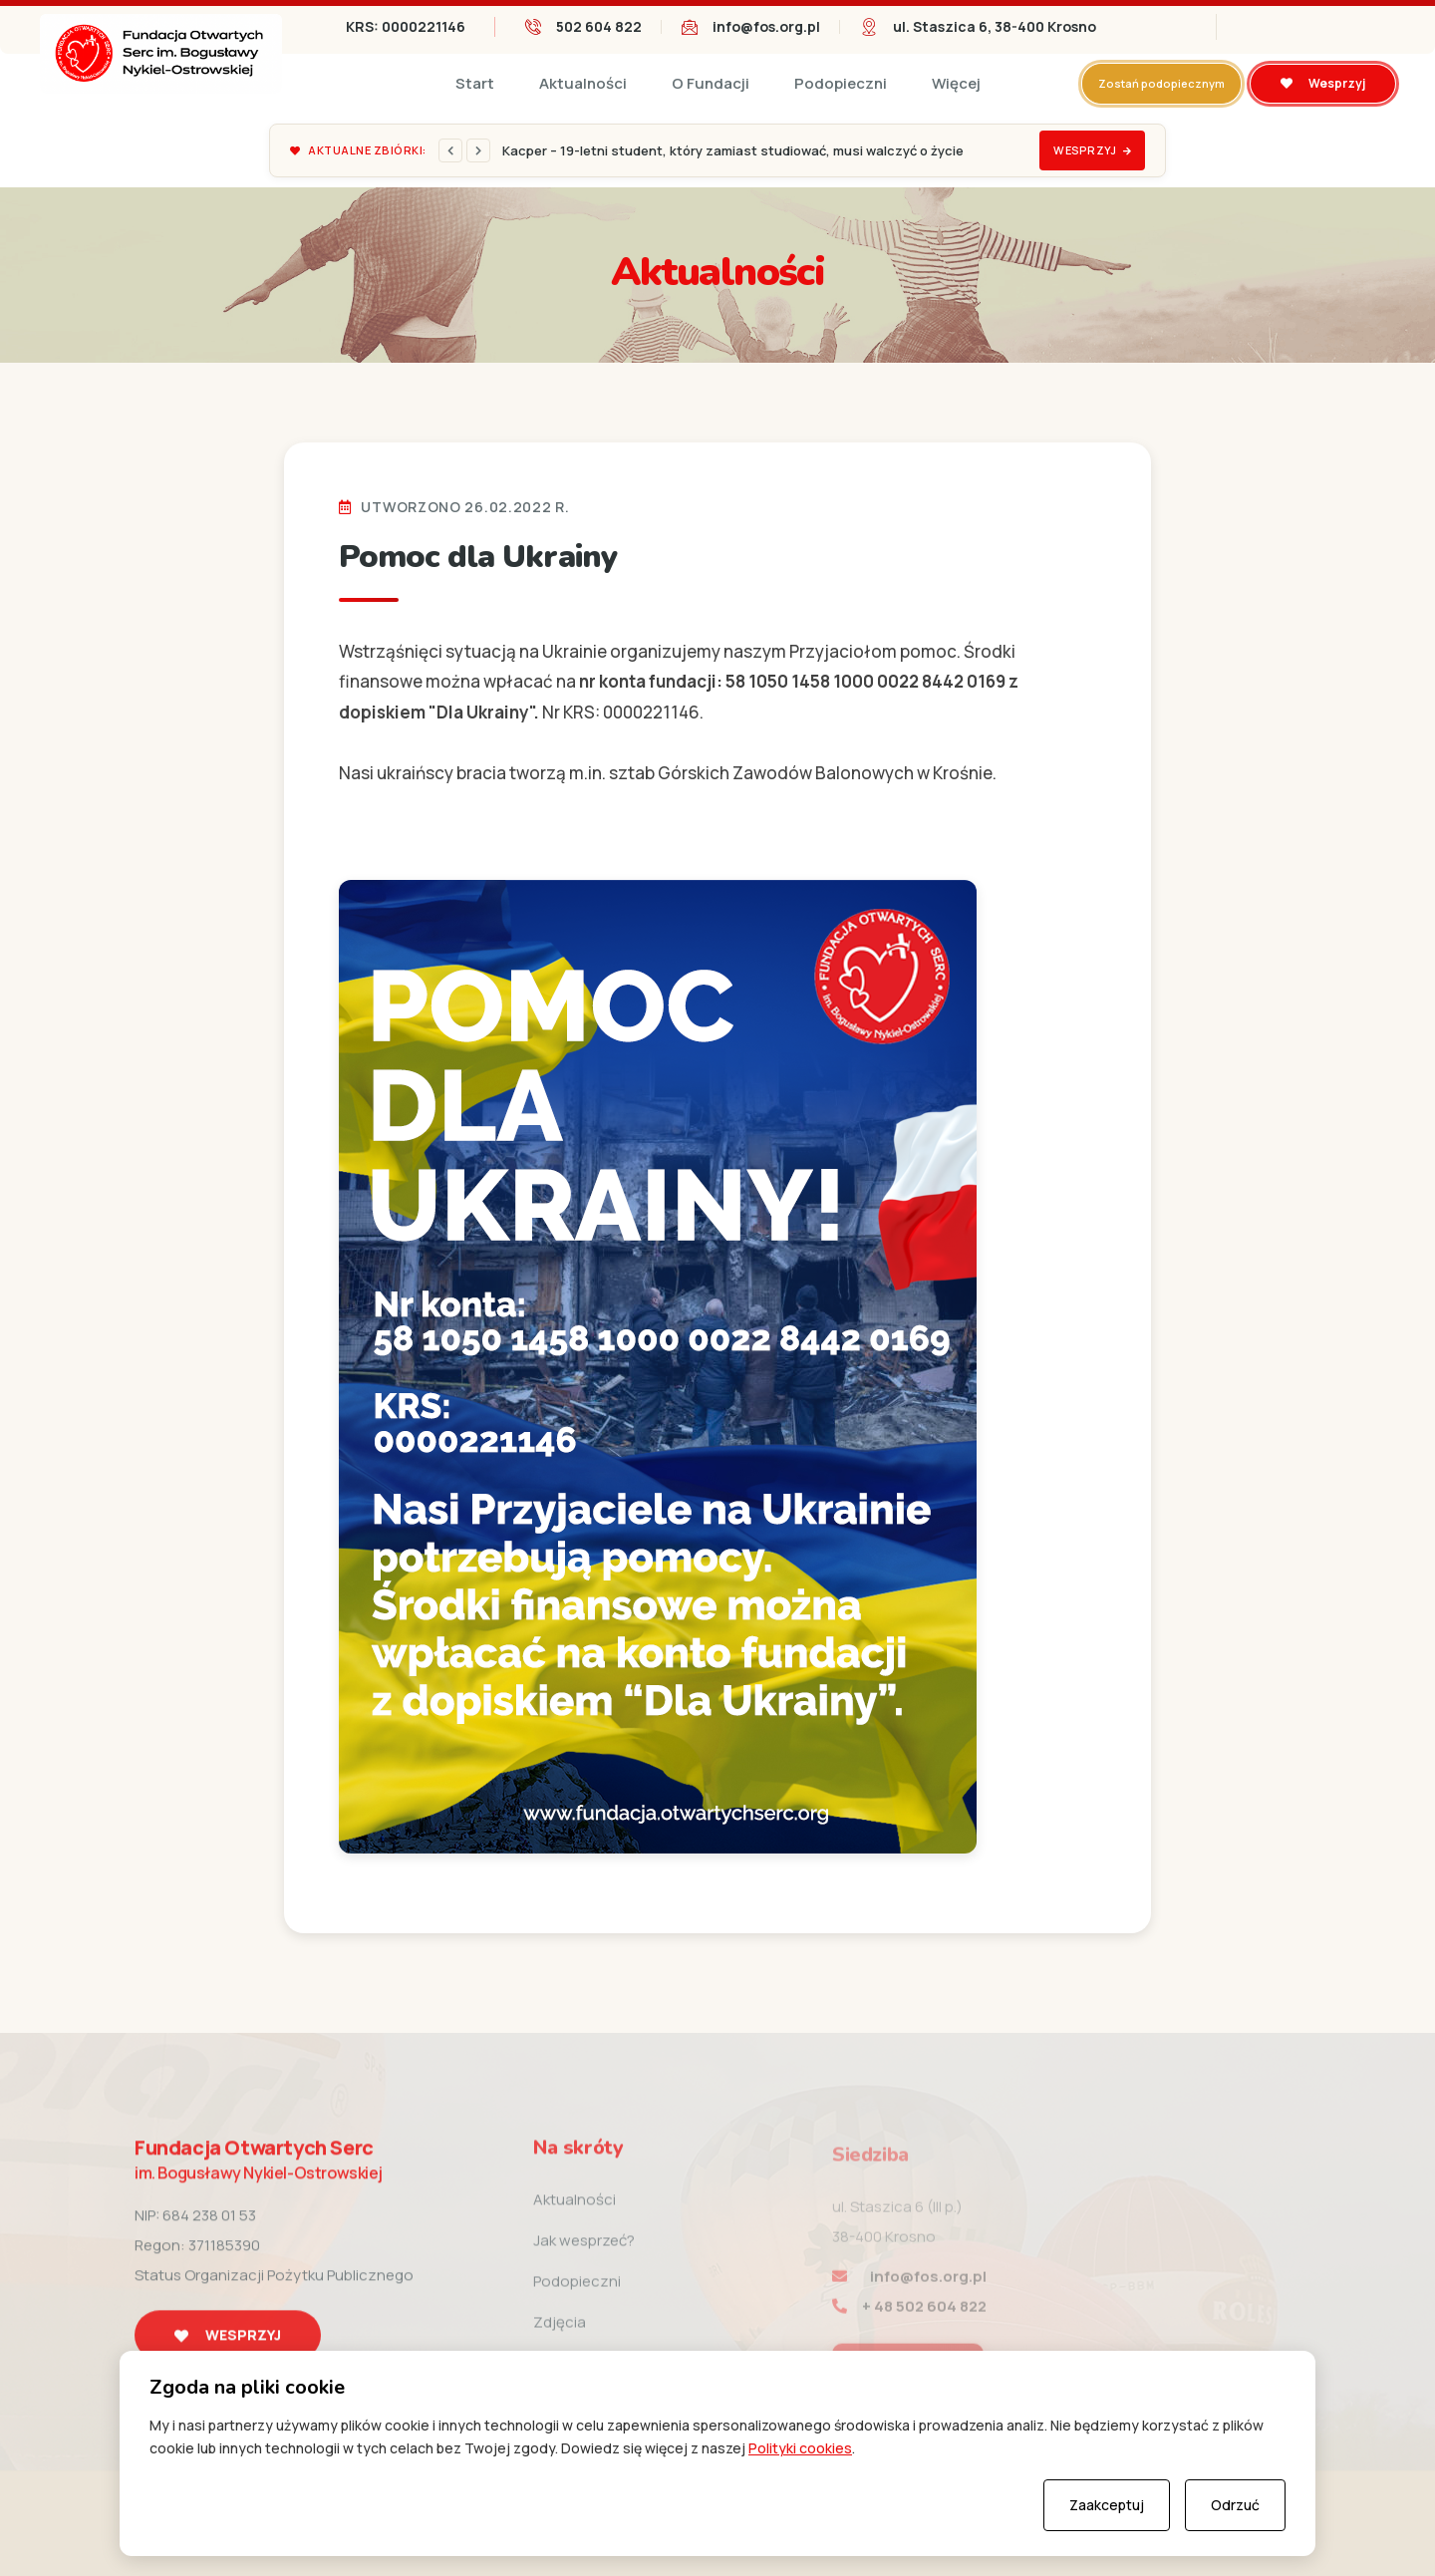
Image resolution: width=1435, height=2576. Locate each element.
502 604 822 (599, 26)
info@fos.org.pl (766, 26)
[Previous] (450, 150)
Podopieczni (840, 83)
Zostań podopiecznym (1161, 83)
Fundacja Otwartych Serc (258, 2175)
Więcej (956, 83)
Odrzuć (1235, 2504)
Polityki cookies (800, 2447)
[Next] (478, 150)
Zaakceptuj (1106, 2504)
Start (474, 83)
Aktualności (583, 83)
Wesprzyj (1323, 83)
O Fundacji (710, 83)
